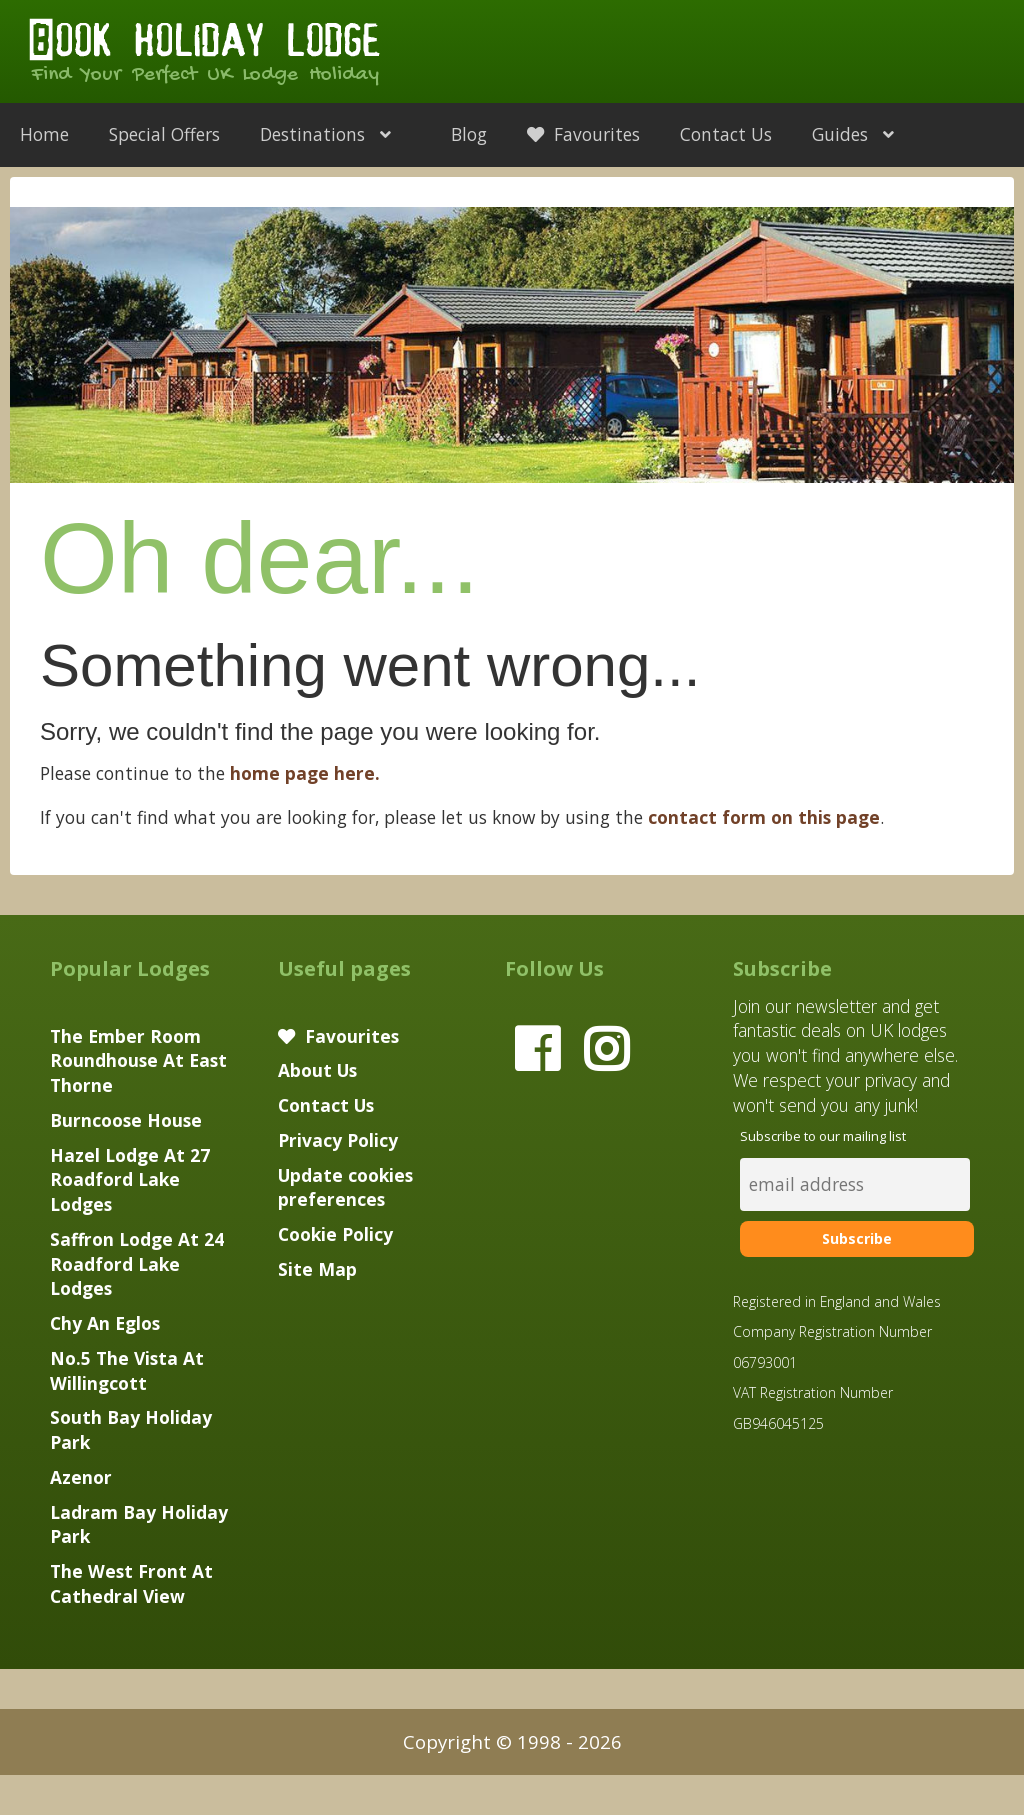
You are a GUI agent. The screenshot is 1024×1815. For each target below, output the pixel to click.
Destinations (335, 134)
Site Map (317, 1269)
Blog (469, 134)
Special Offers (164, 134)
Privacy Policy (338, 1140)
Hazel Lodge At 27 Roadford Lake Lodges (130, 1180)
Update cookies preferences (345, 1187)
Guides (863, 134)
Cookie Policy (335, 1234)
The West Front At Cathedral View (131, 1583)
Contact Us (726, 134)
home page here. (305, 773)
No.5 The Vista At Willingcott (127, 1370)
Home (44, 134)
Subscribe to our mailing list (823, 1136)
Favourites (583, 134)
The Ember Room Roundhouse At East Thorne (138, 1061)
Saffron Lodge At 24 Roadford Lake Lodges (137, 1264)
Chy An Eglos (105, 1323)
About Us (317, 1070)
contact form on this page (764, 817)
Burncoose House (126, 1120)
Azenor (81, 1477)
